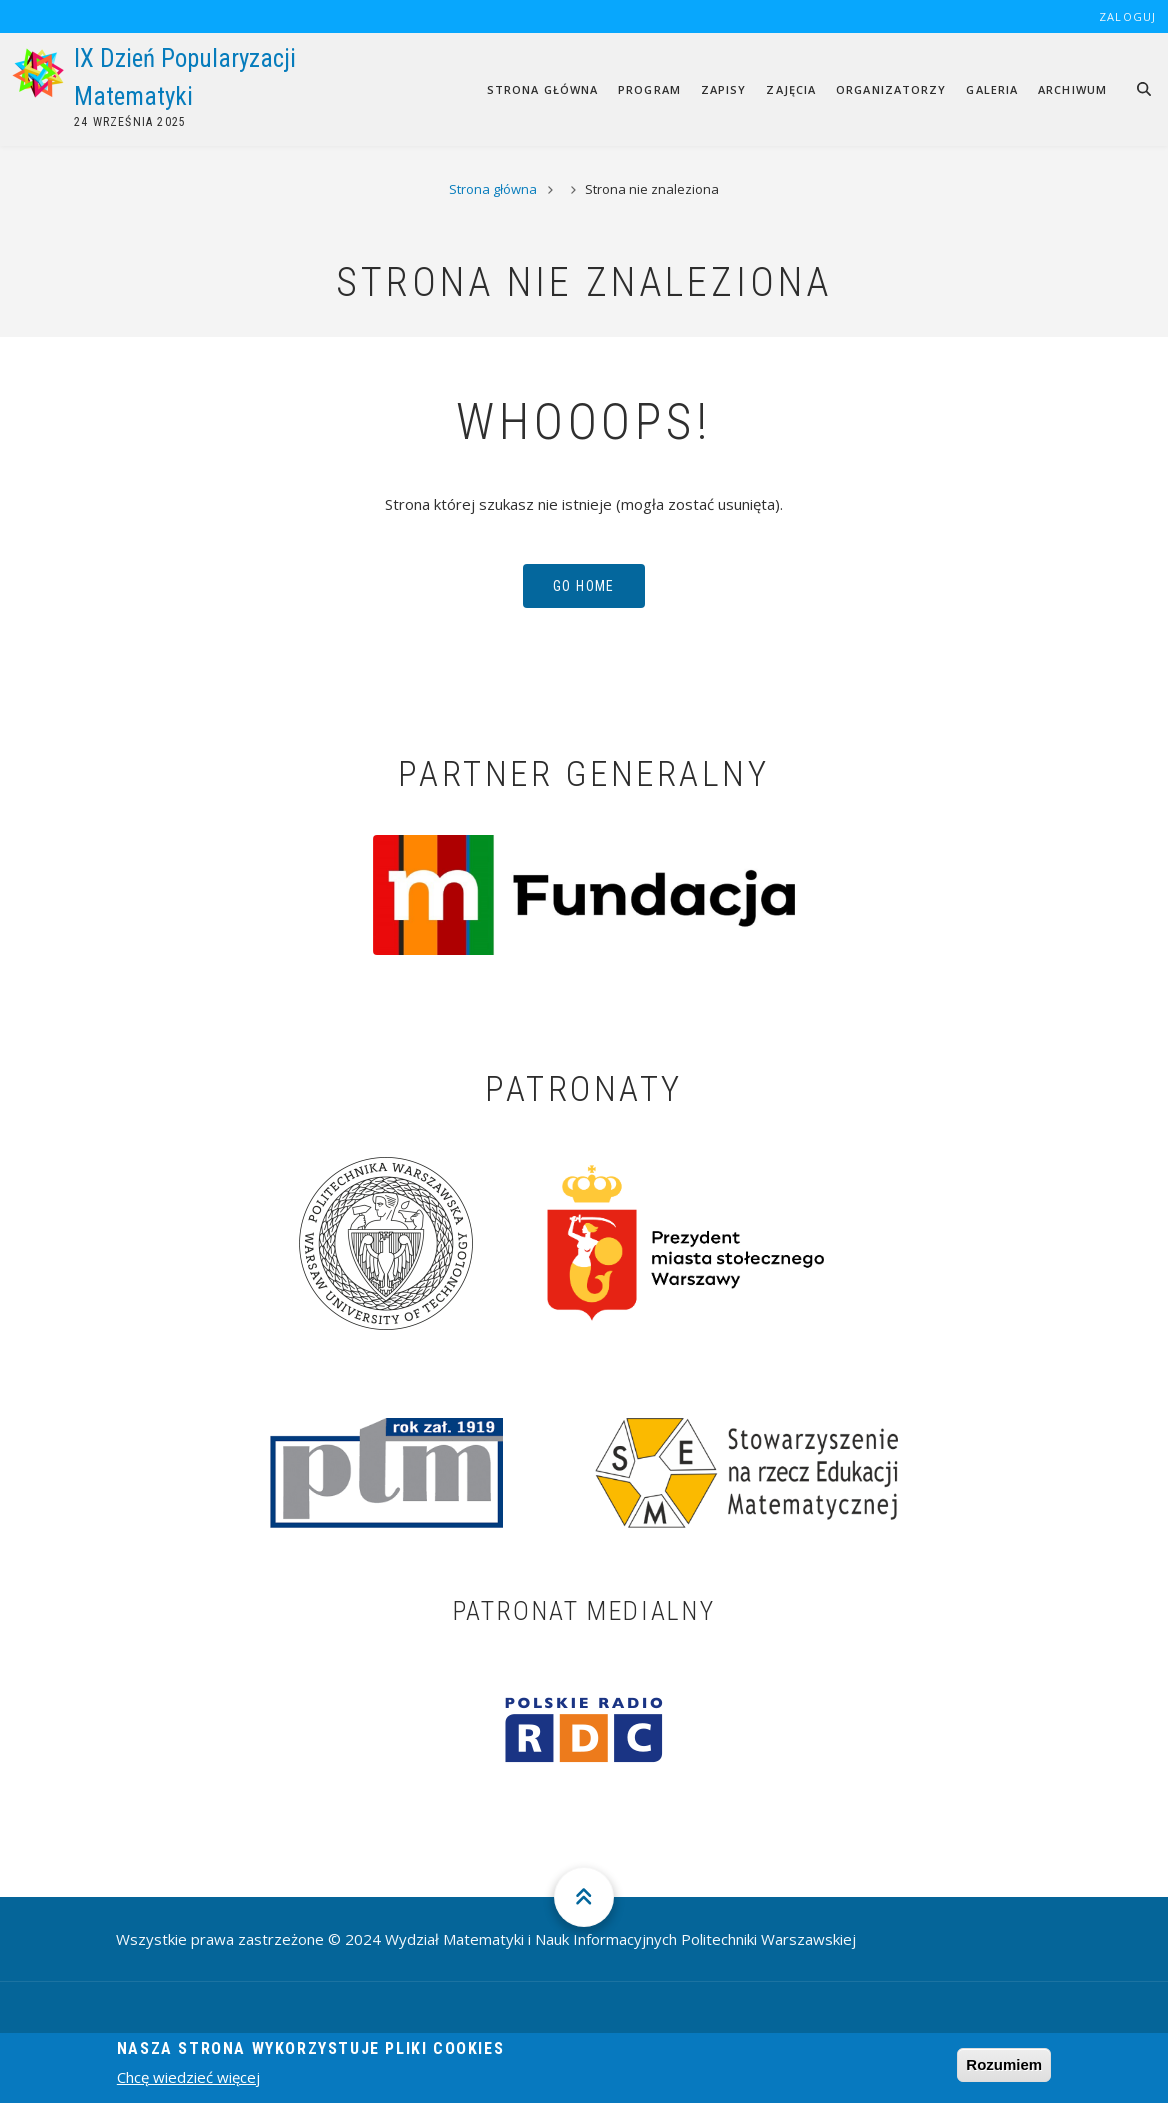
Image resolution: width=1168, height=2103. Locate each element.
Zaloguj (1127, 16)
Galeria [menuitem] (992, 89)
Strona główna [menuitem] (542, 89)
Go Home (584, 586)
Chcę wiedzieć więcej (188, 2084)
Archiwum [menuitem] (1072, 89)
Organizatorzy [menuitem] (891, 89)
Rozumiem (1004, 2070)
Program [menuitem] (649, 89)
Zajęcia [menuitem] (791, 89)
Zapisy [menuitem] (724, 89)
